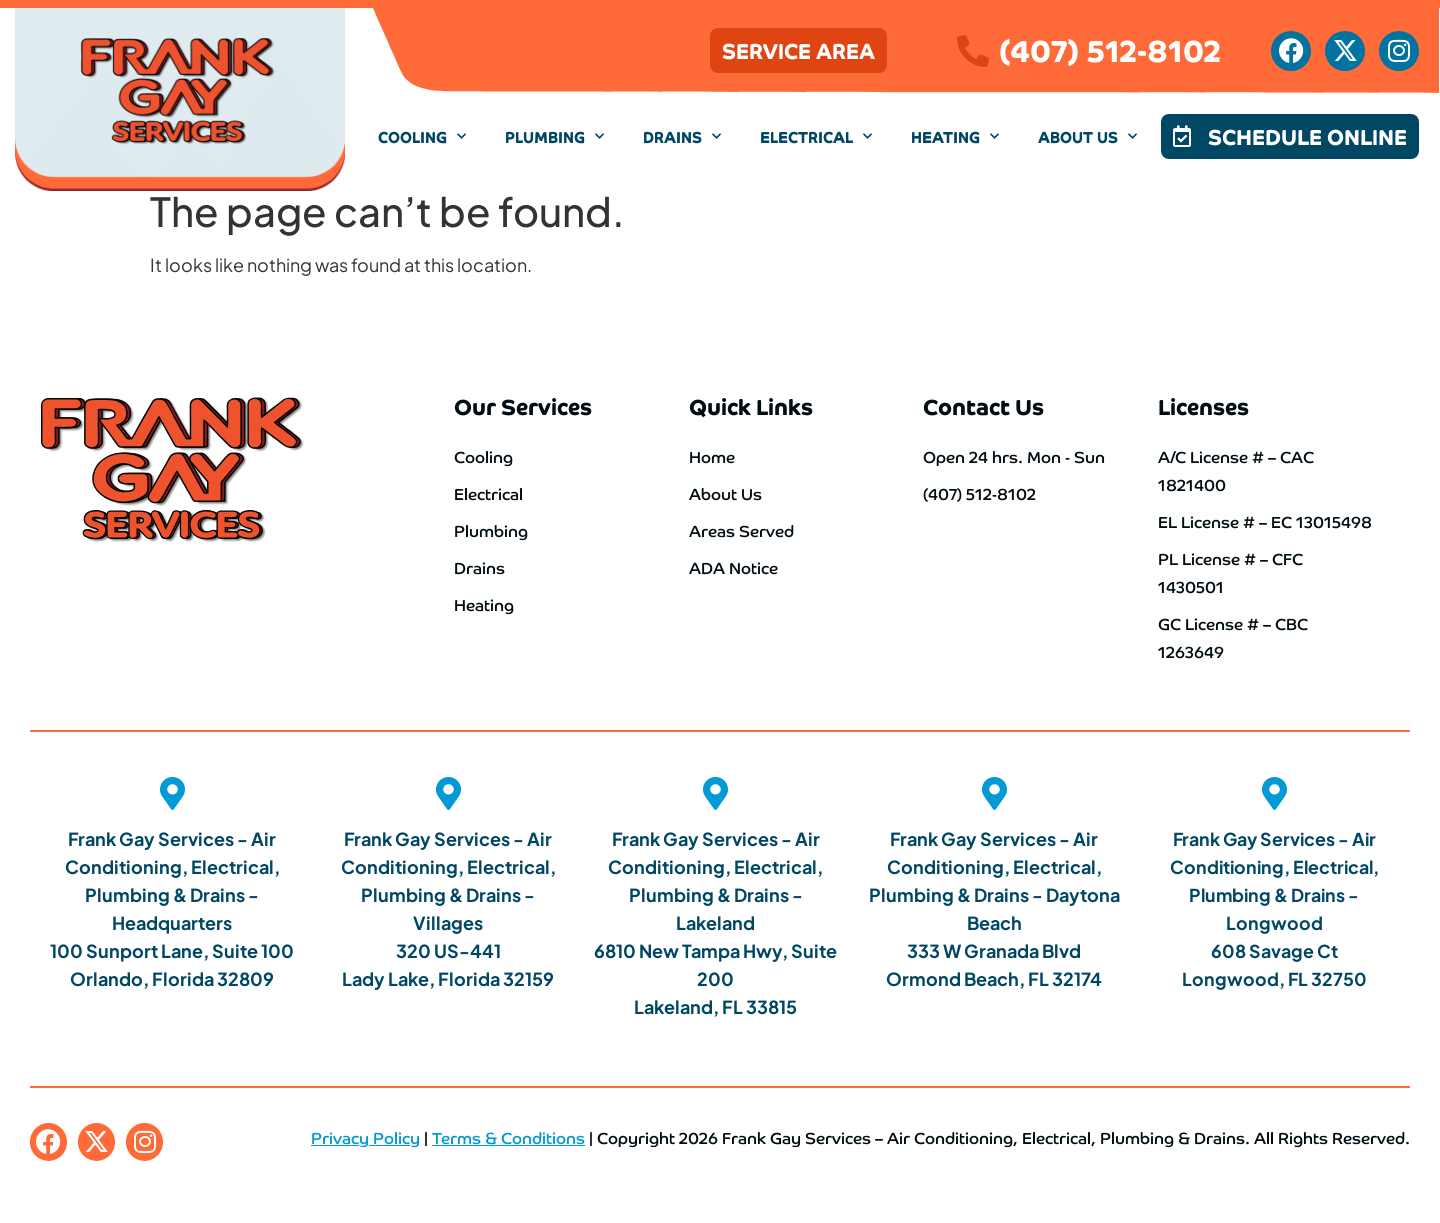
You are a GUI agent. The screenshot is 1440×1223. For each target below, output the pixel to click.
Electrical (816, 136)
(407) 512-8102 (1110, 48)
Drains (682, 136)
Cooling (422, 136)
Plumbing (554, 136)
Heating (955, 136)
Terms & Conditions (508, 1134)
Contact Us (983, 405)
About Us (1087, 136)
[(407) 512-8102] (973, 51)
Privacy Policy (365, 1134)
